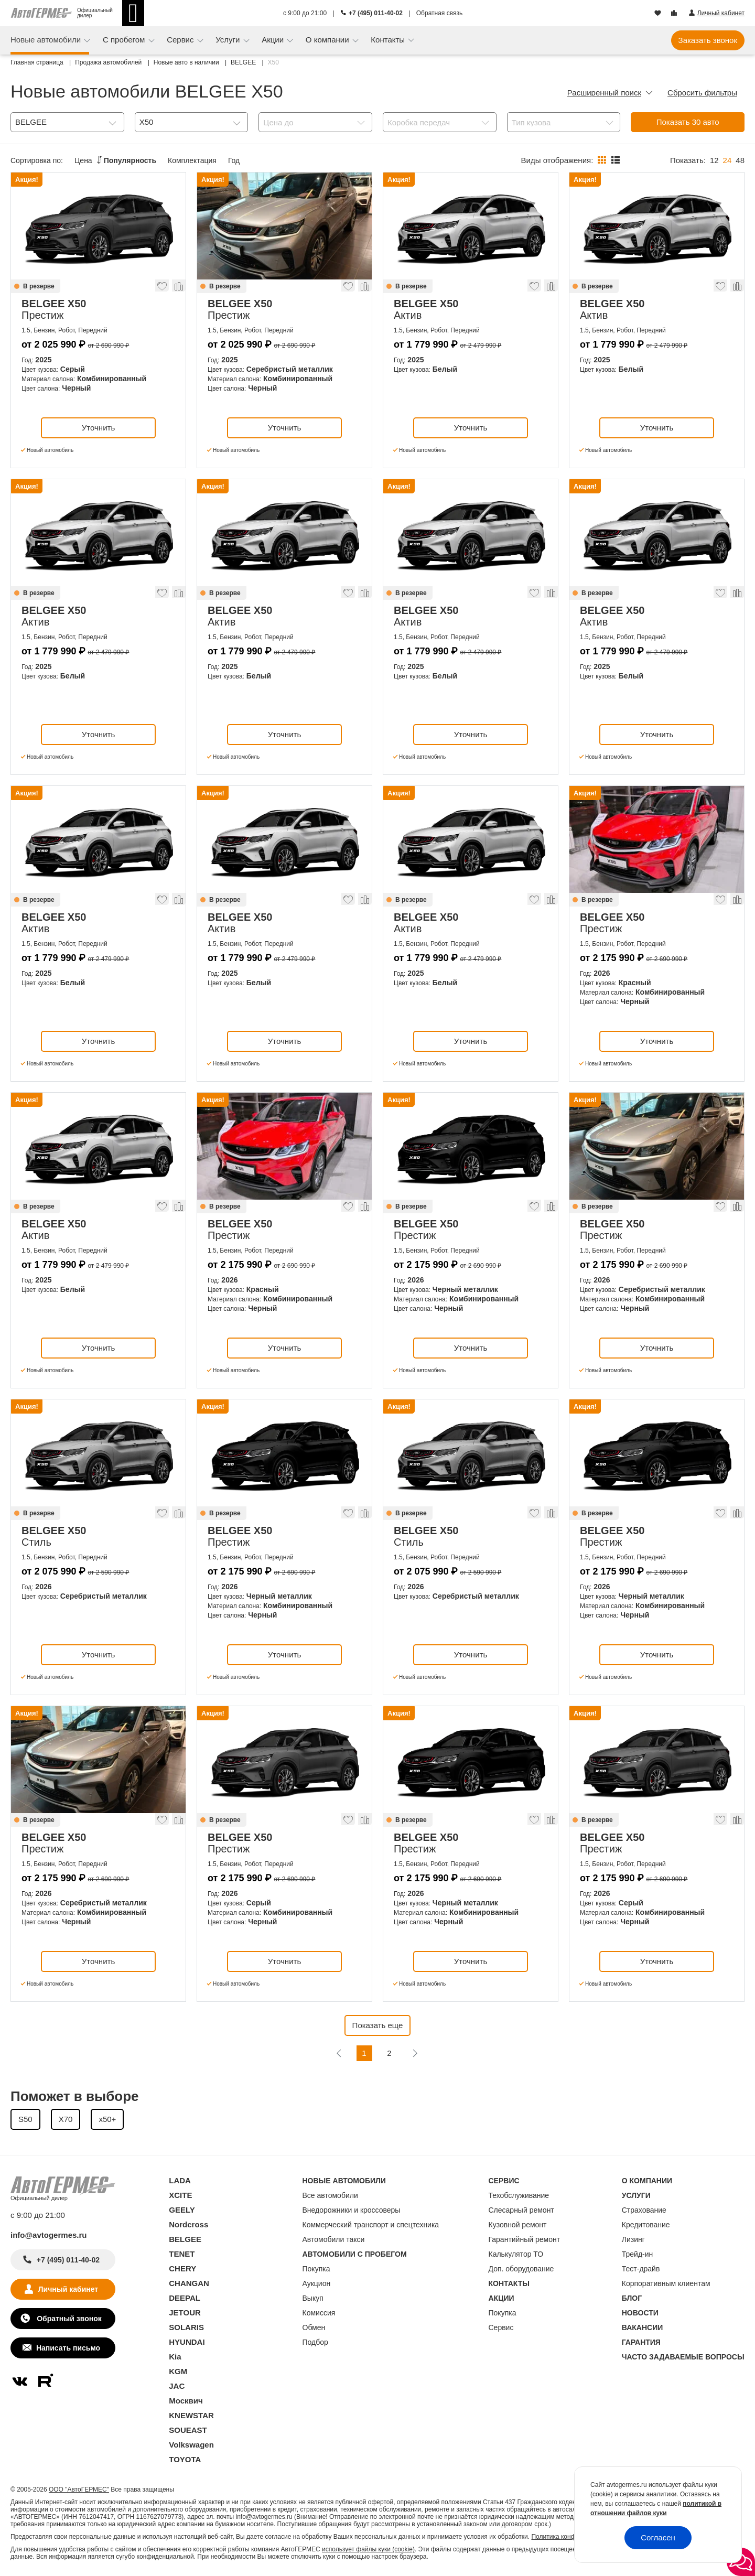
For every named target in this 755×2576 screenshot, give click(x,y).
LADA (180, 2180)
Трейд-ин (637, 2254)
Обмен (314, 2327)
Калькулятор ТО (516, 2254)
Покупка (316, 2269)
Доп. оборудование (521, 2269)
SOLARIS (186, 2327)
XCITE (180, 2195)
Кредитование (646, 2225)
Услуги (228, 39)
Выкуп (313, 2298)
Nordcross (188, 2224)
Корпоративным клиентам (666, 2283)
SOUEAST (188, 2430)
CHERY (182, 2268)
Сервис (181, 39)
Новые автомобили (46, 39)
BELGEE (185, 2239)
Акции (274, 39)
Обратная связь (439, 13)
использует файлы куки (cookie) (368, 2549)
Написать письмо (68, 2348)
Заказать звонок (707, 40)
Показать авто (687, 121)
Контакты (389, 39)
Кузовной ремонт (518, 2225)
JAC (177, 2385)
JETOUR (185, 2312)
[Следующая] (415, 2053)
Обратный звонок (68, 2318)
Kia (175, 2356)
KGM (178, 2371)
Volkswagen (191, 2444)
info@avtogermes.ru (48, 2234)
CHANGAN (189, 2283)
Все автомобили (330, 2195)
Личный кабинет (68, 2289)
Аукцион (317, 2283)
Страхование (644, 2210)
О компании (328, 39)
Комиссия (319, 2313)
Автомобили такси (334, 2239)
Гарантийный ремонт (524, 2239)
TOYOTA (185, 2459)
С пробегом (125, 39)
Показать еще (377, 2025)
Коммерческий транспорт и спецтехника (371, 2225)
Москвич (185, 2400)
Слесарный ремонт (521, 2210)
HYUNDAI (186, 2341)
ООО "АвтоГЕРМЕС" (79, 2489)
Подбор (315, 2342)
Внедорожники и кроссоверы (352, 2210)
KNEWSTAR (191, 2415)
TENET (182, 2253)
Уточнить (98, 427)
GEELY (182, 2209)
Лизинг (633, 2239)
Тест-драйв (641, 2269)
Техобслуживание (519, 2195)
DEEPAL (184, 2297)
